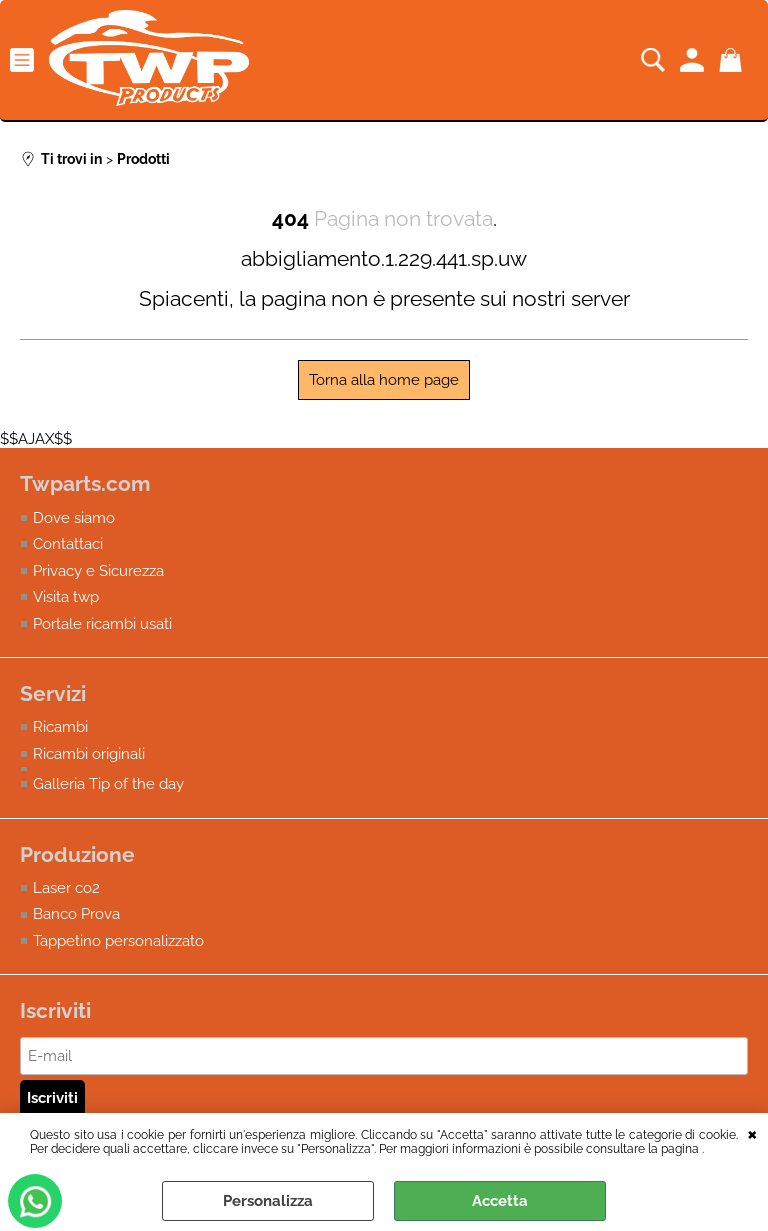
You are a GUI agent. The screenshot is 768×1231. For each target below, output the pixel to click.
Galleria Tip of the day (108, 784)
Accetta (500, 1201)
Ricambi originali (89, 754)
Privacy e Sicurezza (98, 571)
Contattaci (68, 544)
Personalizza (268, 1201)
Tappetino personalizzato (118, 941)
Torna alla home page (384, 380)
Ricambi (60, 727)
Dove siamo (74, 518)
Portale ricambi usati (102, 624)
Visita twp (66, 597)
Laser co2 (66, 888)
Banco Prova (76, 914)
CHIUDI (752, 1133)
